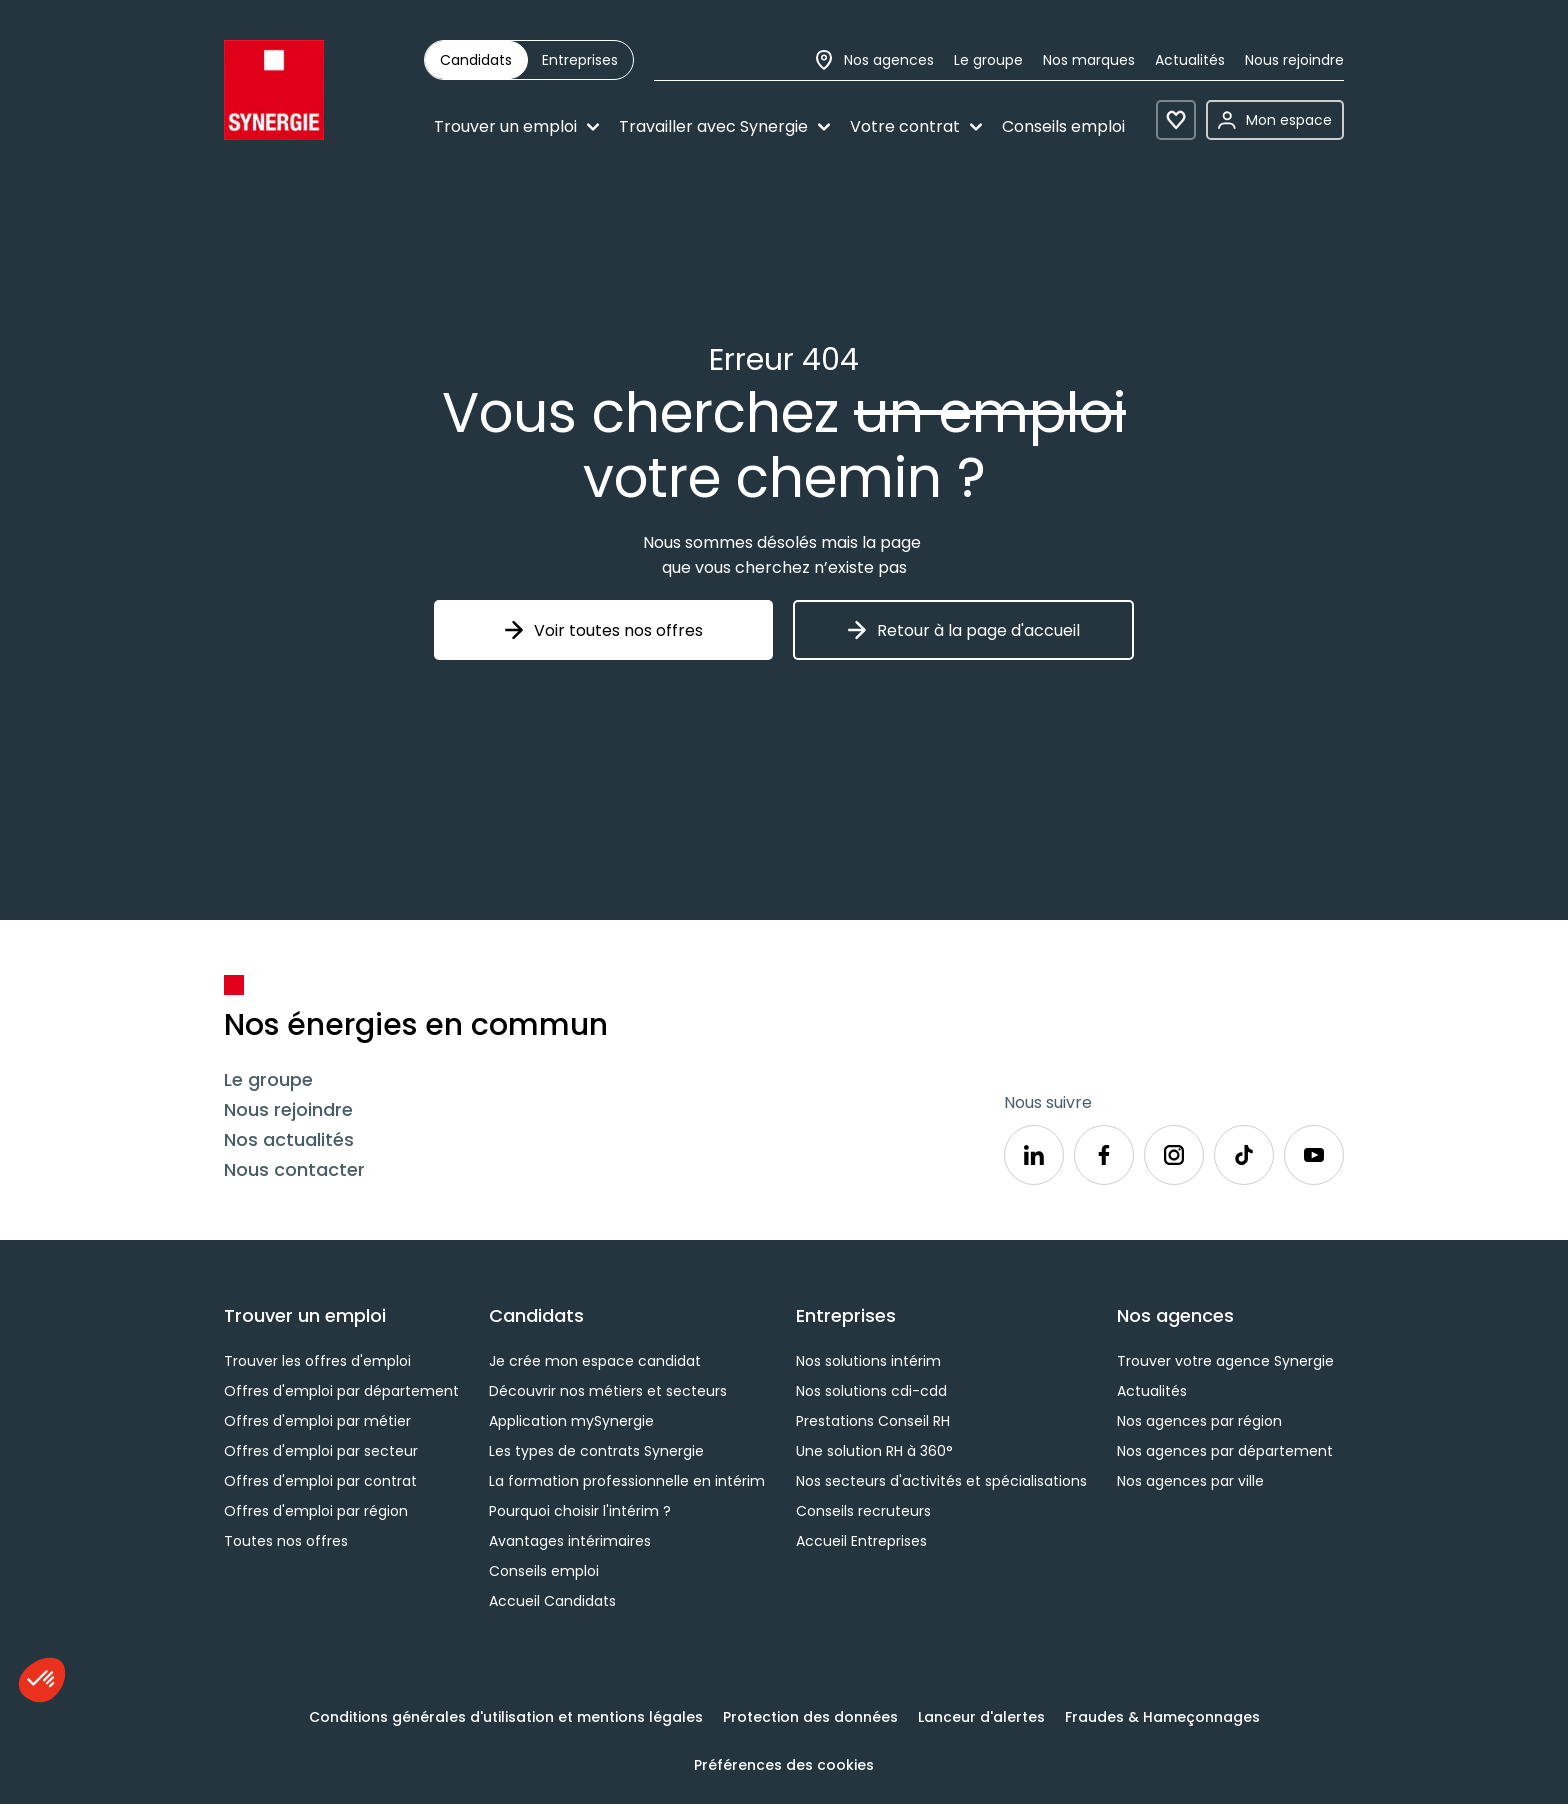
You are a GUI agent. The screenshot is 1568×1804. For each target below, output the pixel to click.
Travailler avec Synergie (724, 126)
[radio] (476, 60)
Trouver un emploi (516, 126)
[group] (529, 60)
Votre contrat (916, 126)
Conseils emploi (1063, 126)
